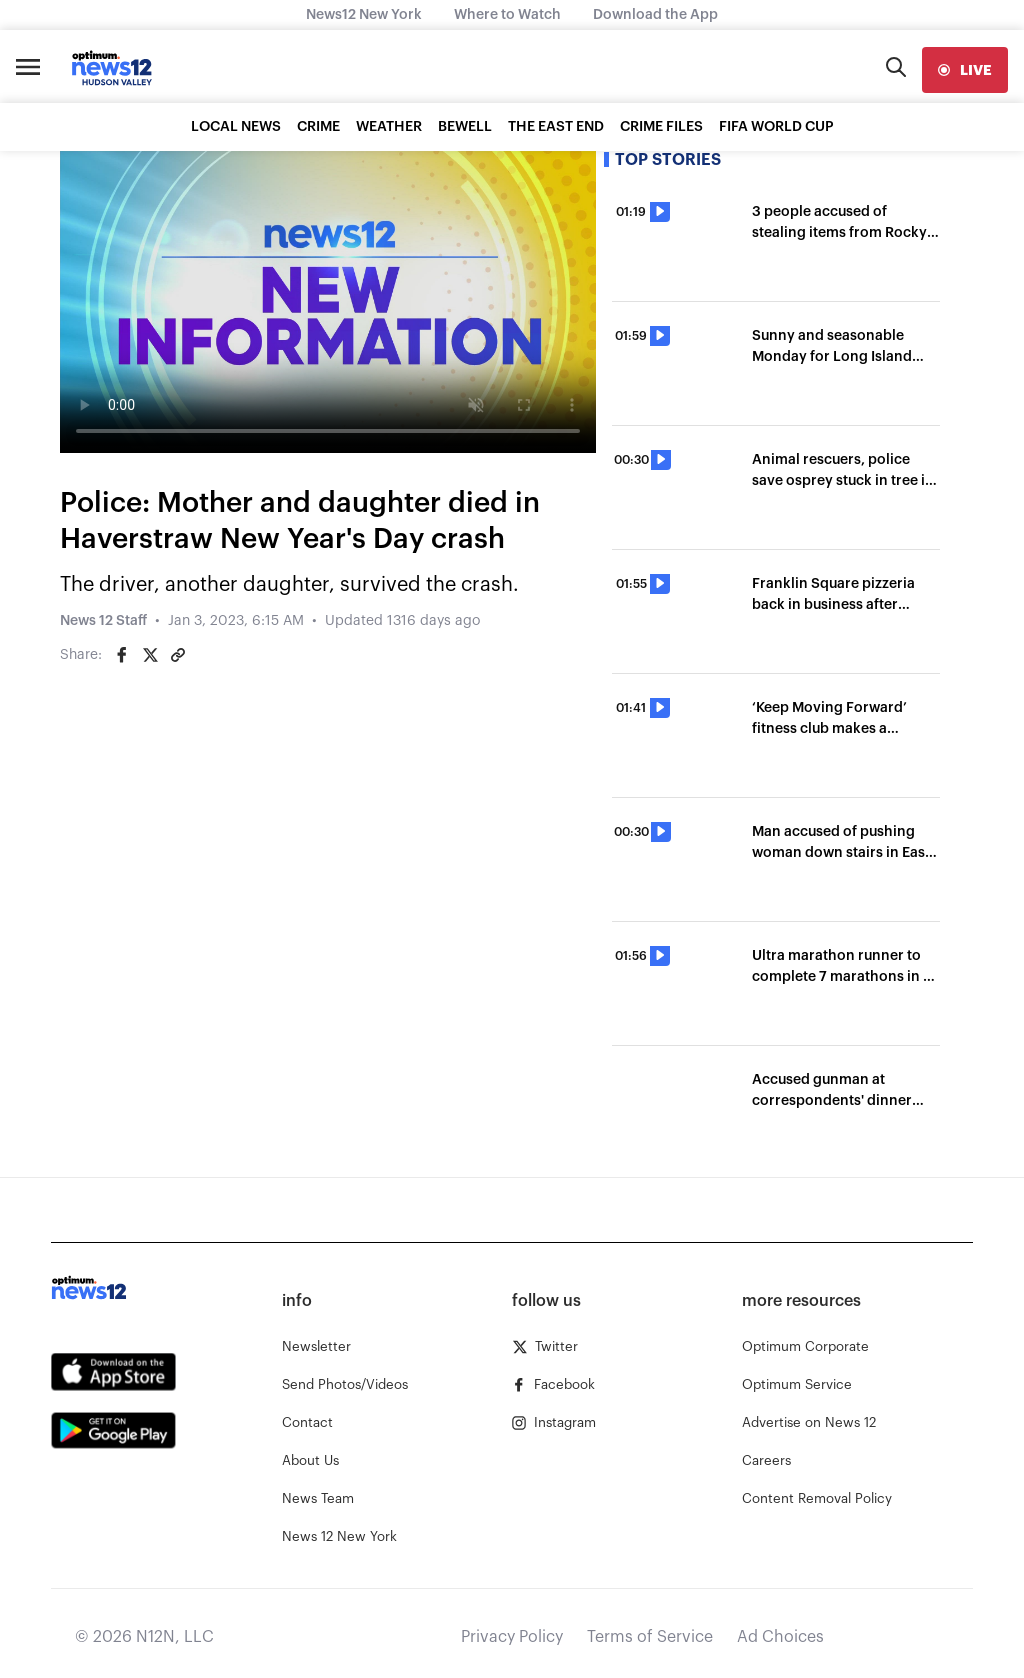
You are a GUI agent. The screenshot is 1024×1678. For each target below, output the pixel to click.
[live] (965, 70)
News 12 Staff (103, 621)
